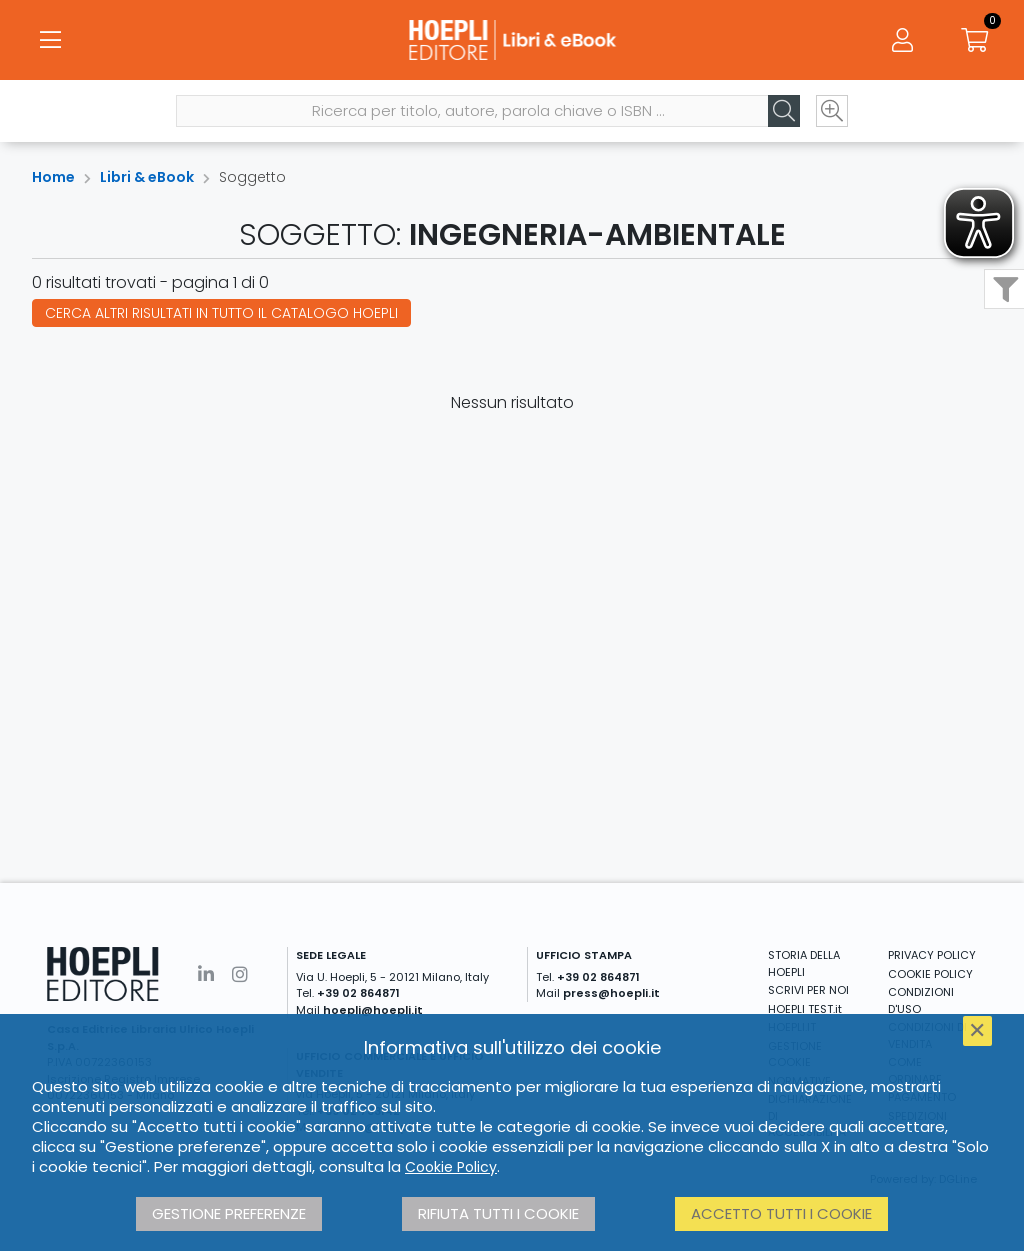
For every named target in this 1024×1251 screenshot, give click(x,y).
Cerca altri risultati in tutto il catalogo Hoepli (221, 313)
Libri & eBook (147, 177)
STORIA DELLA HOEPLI (804, 963)
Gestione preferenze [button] (229, 1213)
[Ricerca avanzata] (832, 111)
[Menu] (50, 40)
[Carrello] (974, 40)
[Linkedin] (206, 974)
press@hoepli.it (611, 993)
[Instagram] (240, 974)
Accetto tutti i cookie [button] (781, 1213)
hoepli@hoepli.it (373, 1010)
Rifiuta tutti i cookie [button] (498, 1213)
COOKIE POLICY (930, 974)
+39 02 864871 (358, 993)
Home (53, 177)
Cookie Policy (451, 1167)
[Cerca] (784, 111)
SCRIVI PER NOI (808, 990)
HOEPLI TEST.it (805, 1009)
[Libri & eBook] (511, 40)
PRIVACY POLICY (932, 955)
